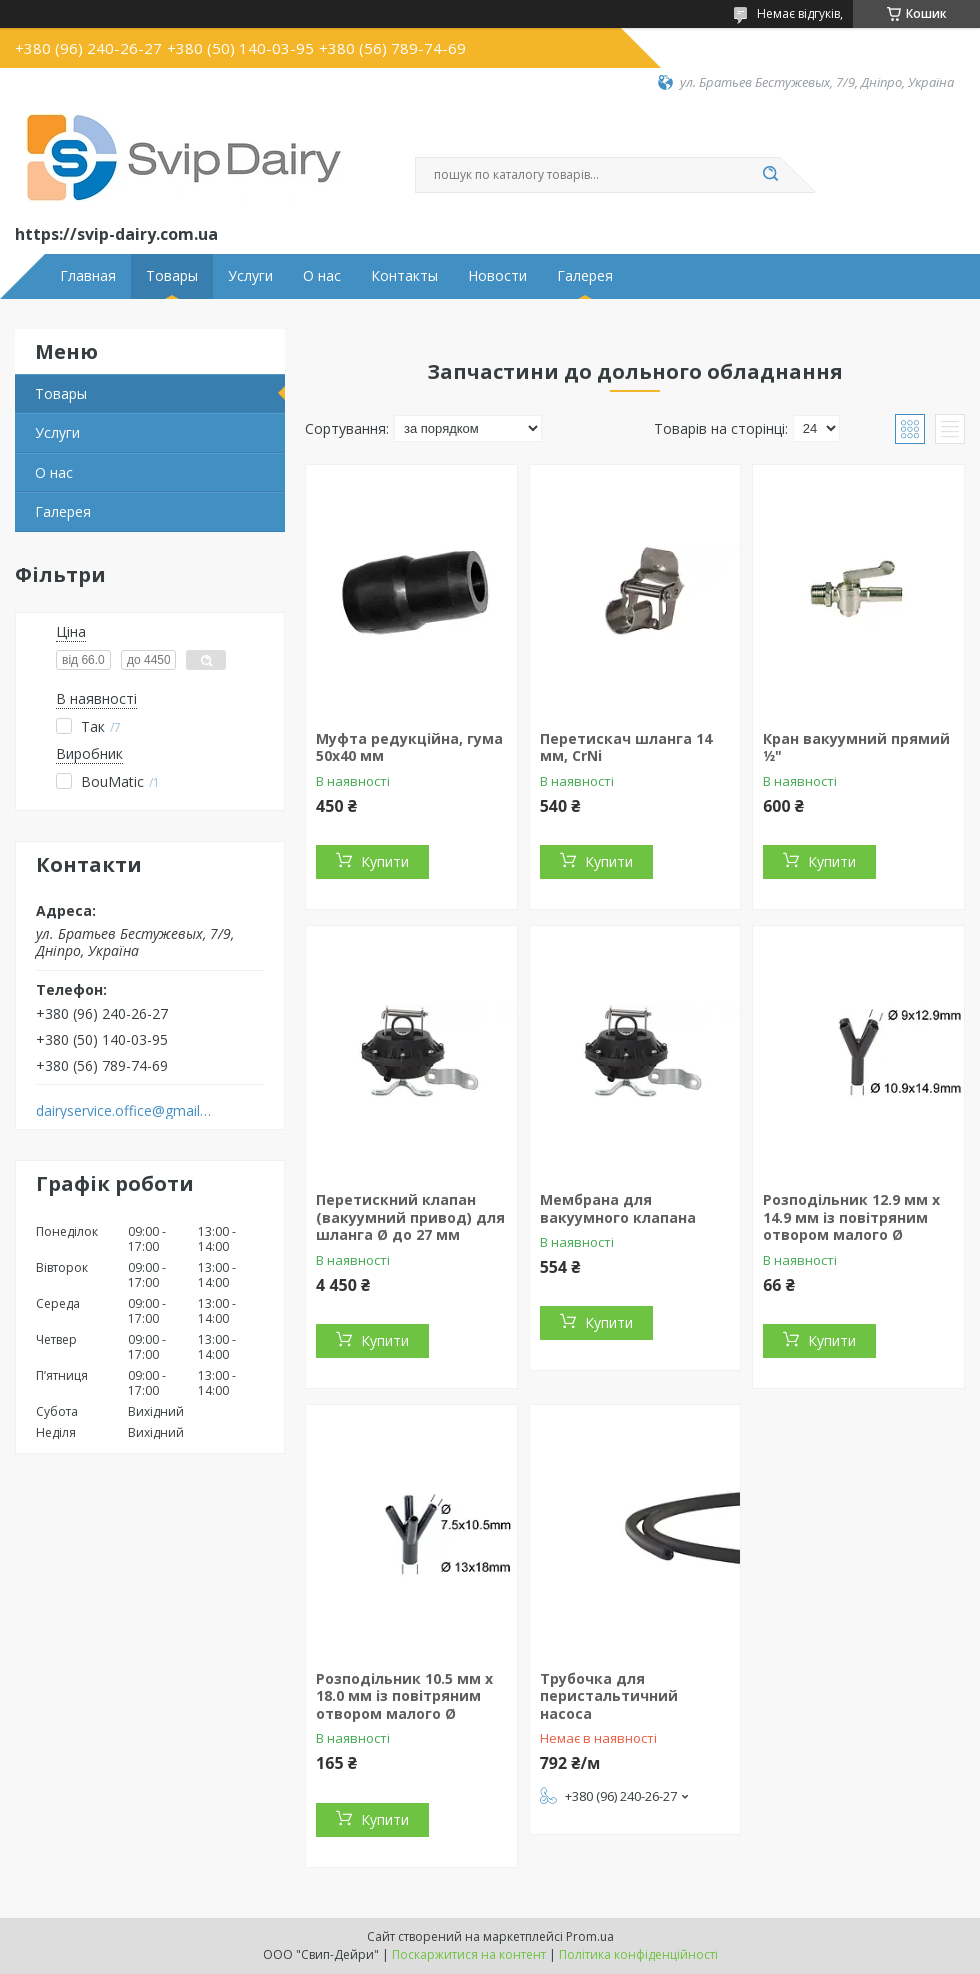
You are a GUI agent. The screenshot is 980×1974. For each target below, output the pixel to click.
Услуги (250, 276)
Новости (497, 276)
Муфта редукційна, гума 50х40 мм (409, 747)
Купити (385, 861)
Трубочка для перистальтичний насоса (609, 1696)
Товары (172, 276)
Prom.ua (590, 1936)
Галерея (585, 276)
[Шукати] (770, 175)
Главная (88, 276)
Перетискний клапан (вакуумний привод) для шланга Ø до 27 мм (410, 1217)
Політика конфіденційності (638, 1954)
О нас (322, 276)
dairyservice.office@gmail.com (123, 1111)
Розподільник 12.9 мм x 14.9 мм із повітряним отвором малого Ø (851, 1217)
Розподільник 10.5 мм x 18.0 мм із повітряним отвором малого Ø (404, 1696)
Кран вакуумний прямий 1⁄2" (856, 747)
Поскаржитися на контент (469, 1954)
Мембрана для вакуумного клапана (618, 1208)
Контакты (404, 276)
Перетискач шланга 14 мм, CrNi (626, 747)
